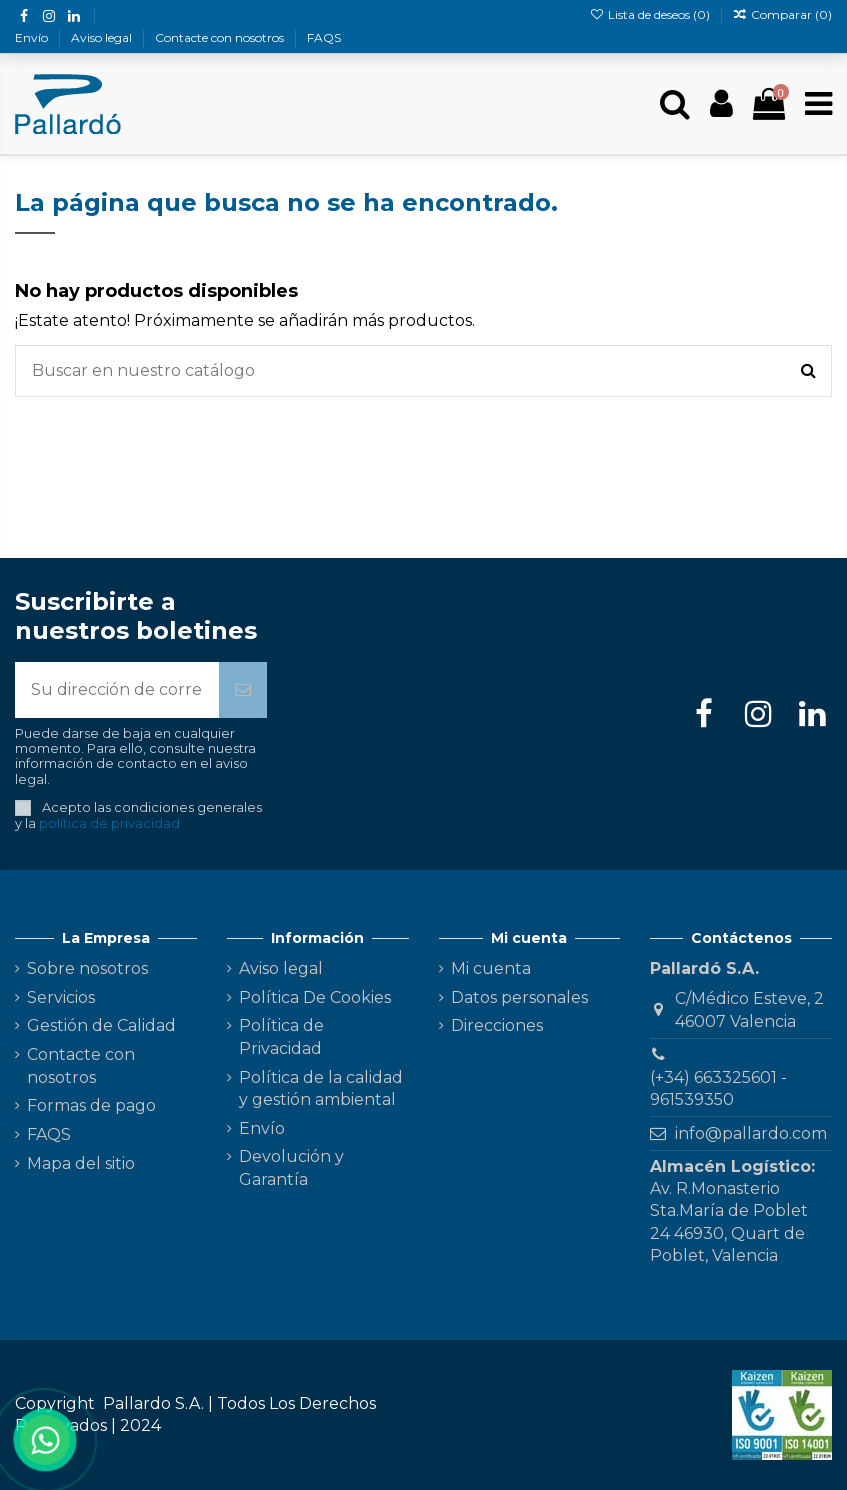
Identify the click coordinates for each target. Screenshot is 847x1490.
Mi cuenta (491, 968)
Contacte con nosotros (221, 37)
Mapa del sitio (81, 1163)
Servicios (61, 997)
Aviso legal (103, 37)
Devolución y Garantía (291, 1167)
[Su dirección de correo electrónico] (117, 690)
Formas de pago (91, 1105)
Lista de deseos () (650, 14)
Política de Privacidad (281, 1036)
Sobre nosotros (87, 968)
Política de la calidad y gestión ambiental (321, 1088)
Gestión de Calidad (101, 1025)
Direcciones (497, 1025)
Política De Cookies (315, 997)
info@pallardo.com (751, 1133)
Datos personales (519, 997)
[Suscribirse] (243, 690)
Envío (33, 37)
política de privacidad (109, 823)
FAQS (324, 37)
